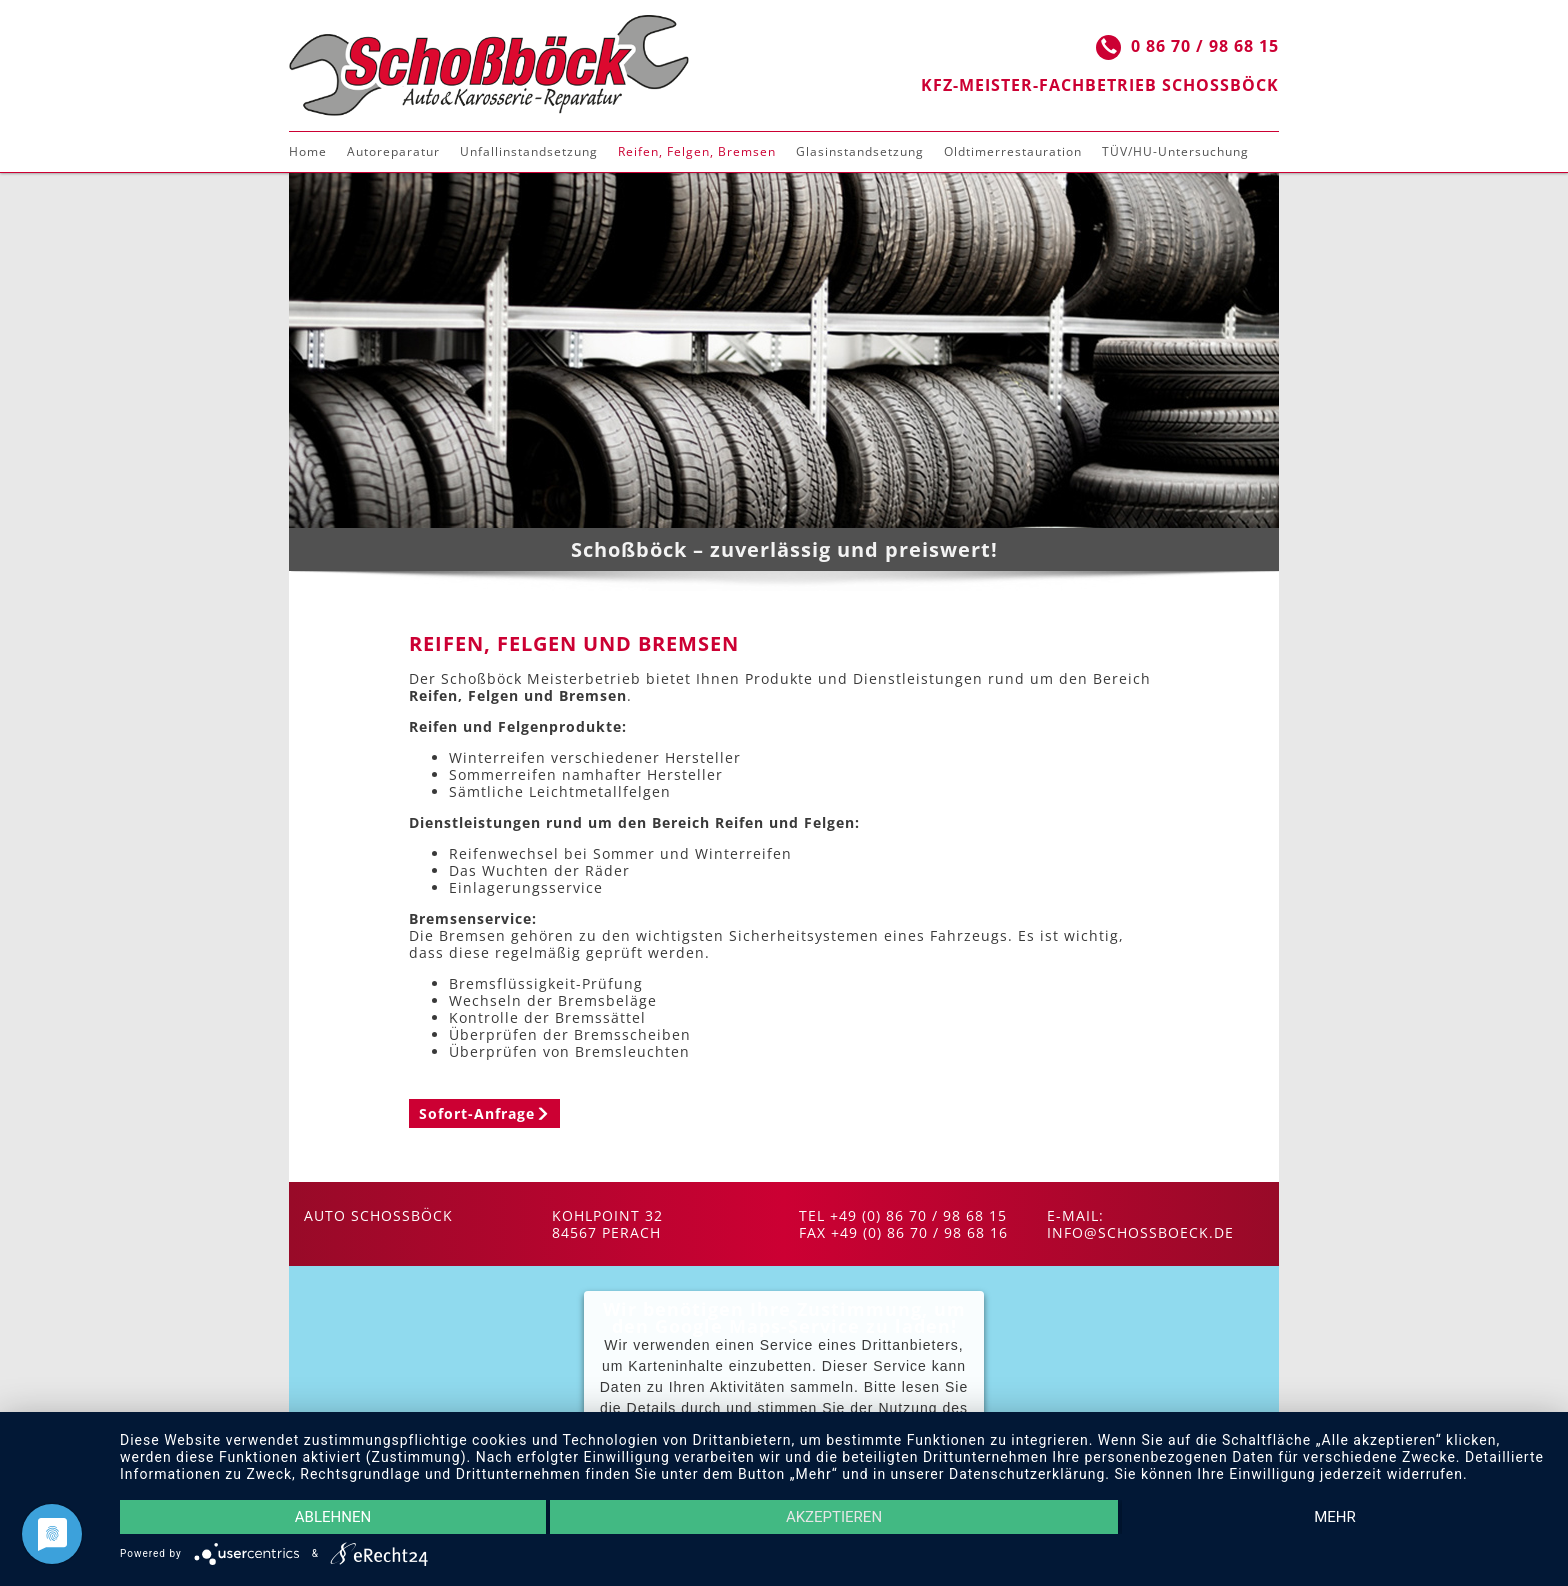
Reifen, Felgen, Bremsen (697, 151)
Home (308, 151)
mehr (1335, 1517)
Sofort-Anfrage (477, 1113)
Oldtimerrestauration (1013, 151)
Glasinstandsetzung (860, 151)
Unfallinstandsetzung (529, 151)
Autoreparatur (393, 151)
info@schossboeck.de (1140, 1232)
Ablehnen (333, 1517)
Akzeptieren (834, 1517)
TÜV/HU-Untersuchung (1175, 151)
